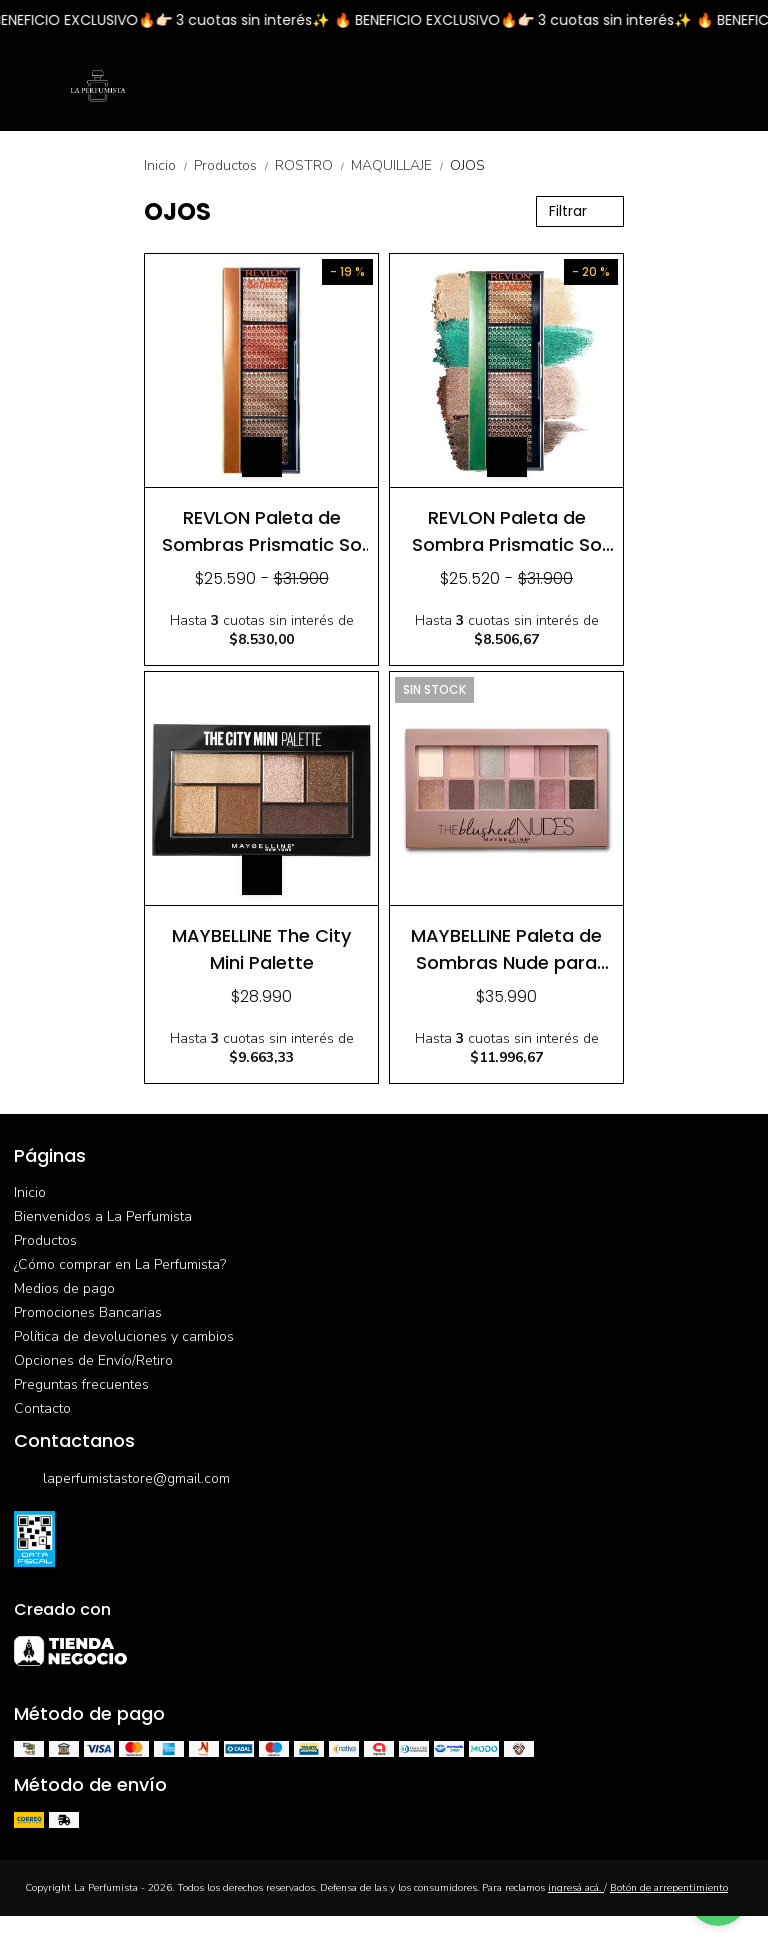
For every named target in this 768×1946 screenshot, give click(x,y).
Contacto (42, 1408)
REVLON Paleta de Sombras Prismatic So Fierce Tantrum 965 (262, 530)
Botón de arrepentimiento (669, 1888)
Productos (234, 165)
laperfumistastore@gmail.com (122, 1480)
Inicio (169, 165)
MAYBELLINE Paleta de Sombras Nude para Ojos (506, 948)
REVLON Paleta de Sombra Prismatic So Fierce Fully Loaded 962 (507, 530)
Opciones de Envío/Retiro (93, 1360)
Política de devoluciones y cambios (124, 1336)
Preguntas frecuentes (81, 1384)
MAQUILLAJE (400, 165)
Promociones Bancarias (88, 1312)
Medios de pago (64, 1288)
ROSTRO (313, 165)
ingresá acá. (576, 1888)
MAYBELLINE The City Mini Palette (261, 948)
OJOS (467, 165)
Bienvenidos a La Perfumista (103, 1216)
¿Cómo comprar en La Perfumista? (120, 1264)
